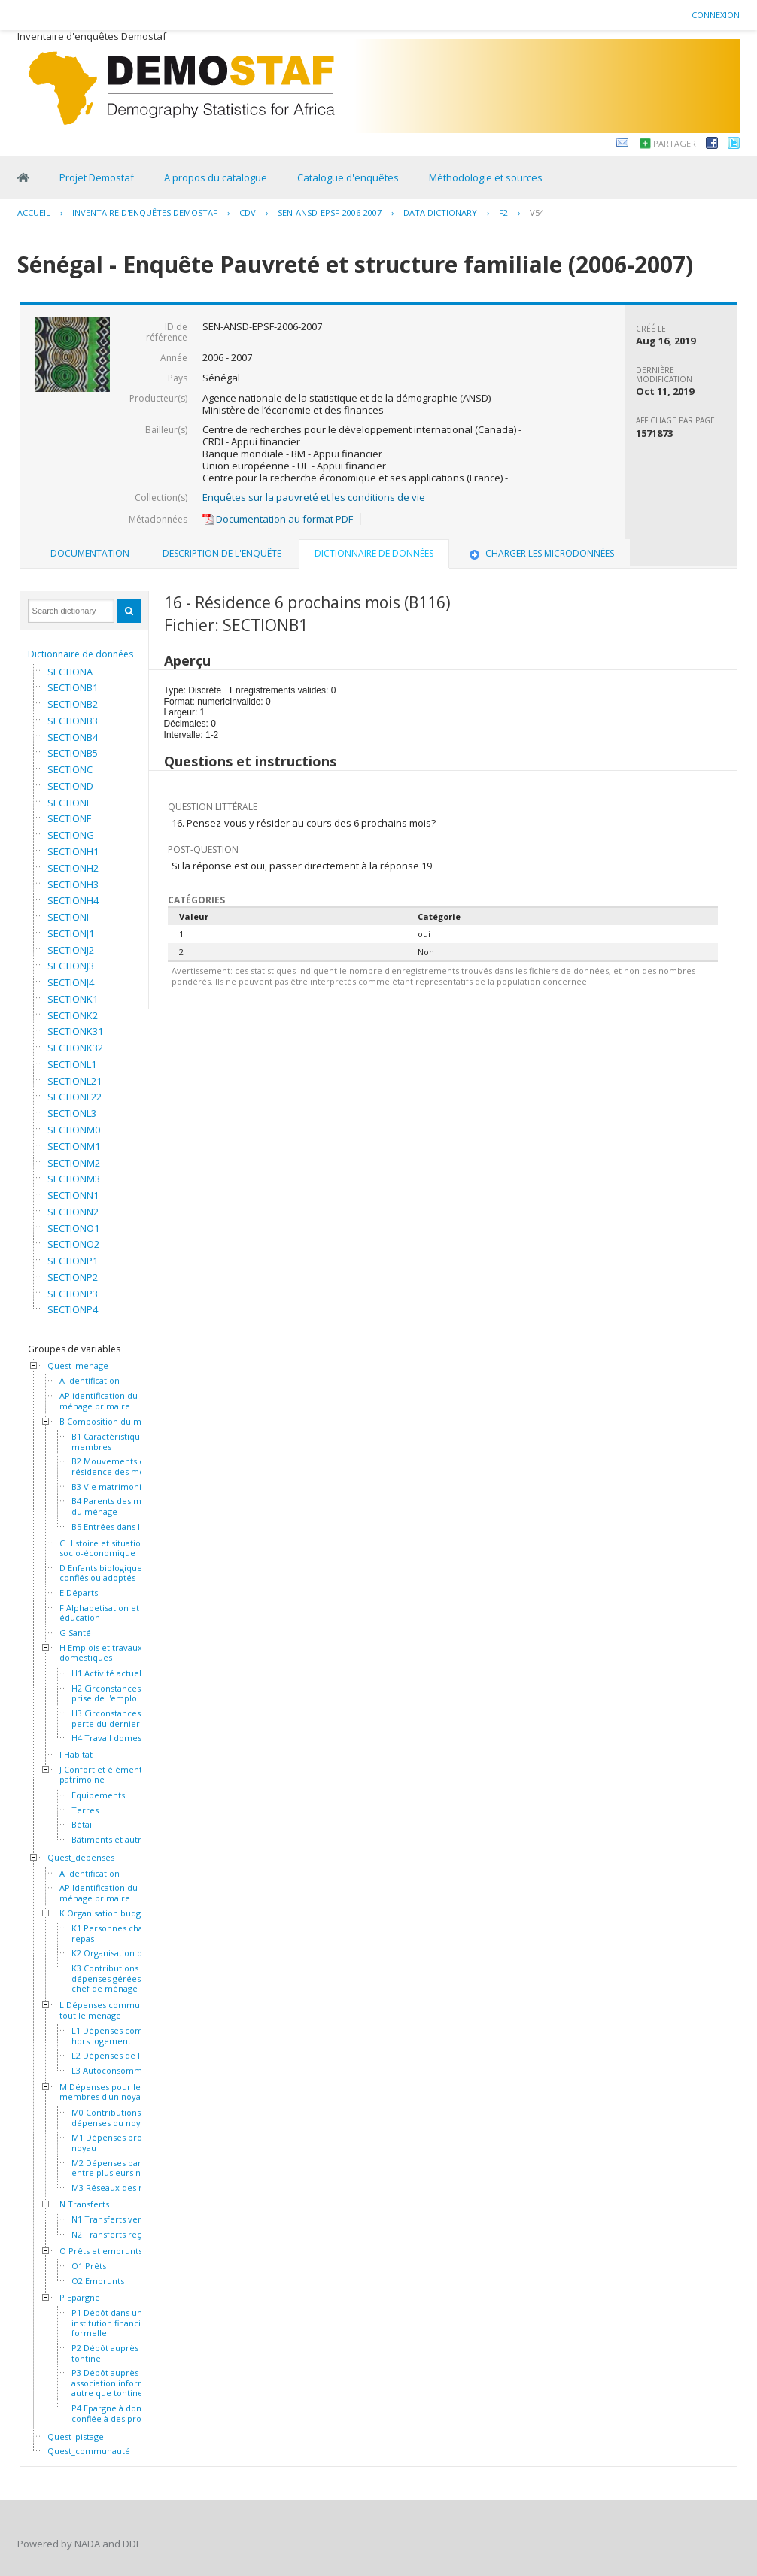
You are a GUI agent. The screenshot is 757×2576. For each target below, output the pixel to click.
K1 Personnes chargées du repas (124, 1933)
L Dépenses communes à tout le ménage (110, 2010)
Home (23, 177)
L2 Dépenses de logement (124, 2055)
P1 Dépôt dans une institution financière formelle (113, 2322)
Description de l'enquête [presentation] (222, 553)
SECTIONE (69, 802)
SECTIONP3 (72, 1294)
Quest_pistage (75, 2437)
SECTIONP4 (72, 1309)
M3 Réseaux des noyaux (119, 2188)
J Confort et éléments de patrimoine (109, 1774)
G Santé (75, 1633)
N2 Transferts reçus (110, 2234)
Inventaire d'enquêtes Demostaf (144, 212)
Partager (674, 143)
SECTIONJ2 (70, 950)
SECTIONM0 (73, 1130)
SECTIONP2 (72, 1277)
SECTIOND (70, 786)
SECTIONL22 (74, 1097)
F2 (503, 212)
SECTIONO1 (73, 1228)
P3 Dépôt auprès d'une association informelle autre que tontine (117, 2383)
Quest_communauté (88, 2451)
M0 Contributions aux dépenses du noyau (114, 2117)
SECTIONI (68, 917)
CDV (247, 212)
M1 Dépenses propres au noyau (121, 2142)
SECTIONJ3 (70, 966)
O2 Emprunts (97, 2281)
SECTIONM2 (73, 1163)
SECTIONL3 (71, 1113)
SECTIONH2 (73, 868)
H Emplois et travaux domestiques (100, 1653)
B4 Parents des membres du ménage (122, 1506)
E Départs (78, 1593)
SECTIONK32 (75, 1048)
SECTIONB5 (72, 753)
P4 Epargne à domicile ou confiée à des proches (122, 2413)
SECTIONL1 (71, 1064)
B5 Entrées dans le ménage (126, 1527)
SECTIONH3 (73, 884)
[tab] (90, 553)
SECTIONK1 (72, 999)
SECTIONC (70, 769)
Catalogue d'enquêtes (348, 177)
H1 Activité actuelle (110, 1673)
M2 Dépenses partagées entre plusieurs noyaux (119, 2168)
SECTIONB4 (72, 737)
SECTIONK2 (72, 1015)
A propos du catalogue (215, 177)
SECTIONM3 (73, 1179)
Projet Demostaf (96, 177)
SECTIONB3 (72, 721)
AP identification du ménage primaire (98, 1401)
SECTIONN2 (73, 1212)
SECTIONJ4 (70, 982)
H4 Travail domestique (117, 1738)
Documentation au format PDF (277, 519)
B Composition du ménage (112, 1421)
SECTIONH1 (73, 851)
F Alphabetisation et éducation (99, 1613)
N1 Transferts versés (112, 2219)
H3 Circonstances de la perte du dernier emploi (121, 1718)
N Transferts (84, 2204)
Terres (85, 1810)
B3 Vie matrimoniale (112, 1487)
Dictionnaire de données (80, 654)
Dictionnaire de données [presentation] (374, 553)
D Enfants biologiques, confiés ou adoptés (103, 1573)
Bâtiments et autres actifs (122, 1839)
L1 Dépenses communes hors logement (121, 2035)
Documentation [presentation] (89, 553)
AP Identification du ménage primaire (98, 1893)
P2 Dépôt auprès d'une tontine (117, 2353)
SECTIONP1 (72, 1261)
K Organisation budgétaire (112, 1913)
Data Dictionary (440, 212)
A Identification (89, 1381)
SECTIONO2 (73, 1244)
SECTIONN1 (73, 1195)
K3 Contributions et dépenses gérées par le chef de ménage (118, 1978)
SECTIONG (70, 835)
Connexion (716, 14)
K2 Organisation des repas (123, 1953)
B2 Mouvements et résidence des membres (121, 1466)
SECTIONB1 (72, 687)
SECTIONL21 (74, 1081)
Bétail (82, 1824)
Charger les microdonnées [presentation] (540, 553)
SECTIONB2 (72, 704)
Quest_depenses (80, 1857)
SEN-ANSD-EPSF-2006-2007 (330, 212)
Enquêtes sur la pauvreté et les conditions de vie (313, 497)
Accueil (33, 212)
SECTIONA (70, 672)
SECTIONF (69, 818)
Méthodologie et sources (486, 177)
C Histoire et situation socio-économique (102, 1548)
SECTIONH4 (73, 900)
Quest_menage (77, 1366)
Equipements (98, 1795)
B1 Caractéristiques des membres (118, 1441)
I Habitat (76, 1754)
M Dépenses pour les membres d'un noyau (102, 2092)
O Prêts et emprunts (100, 2251)
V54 (537, 212)
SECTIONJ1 (70, 933)
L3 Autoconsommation (117, 2070)
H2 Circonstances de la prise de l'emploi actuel (118, 1693)
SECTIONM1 (73, 1146)
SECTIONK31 (75, 1031)
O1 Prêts (88, 2266)
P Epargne (79, 2297)
